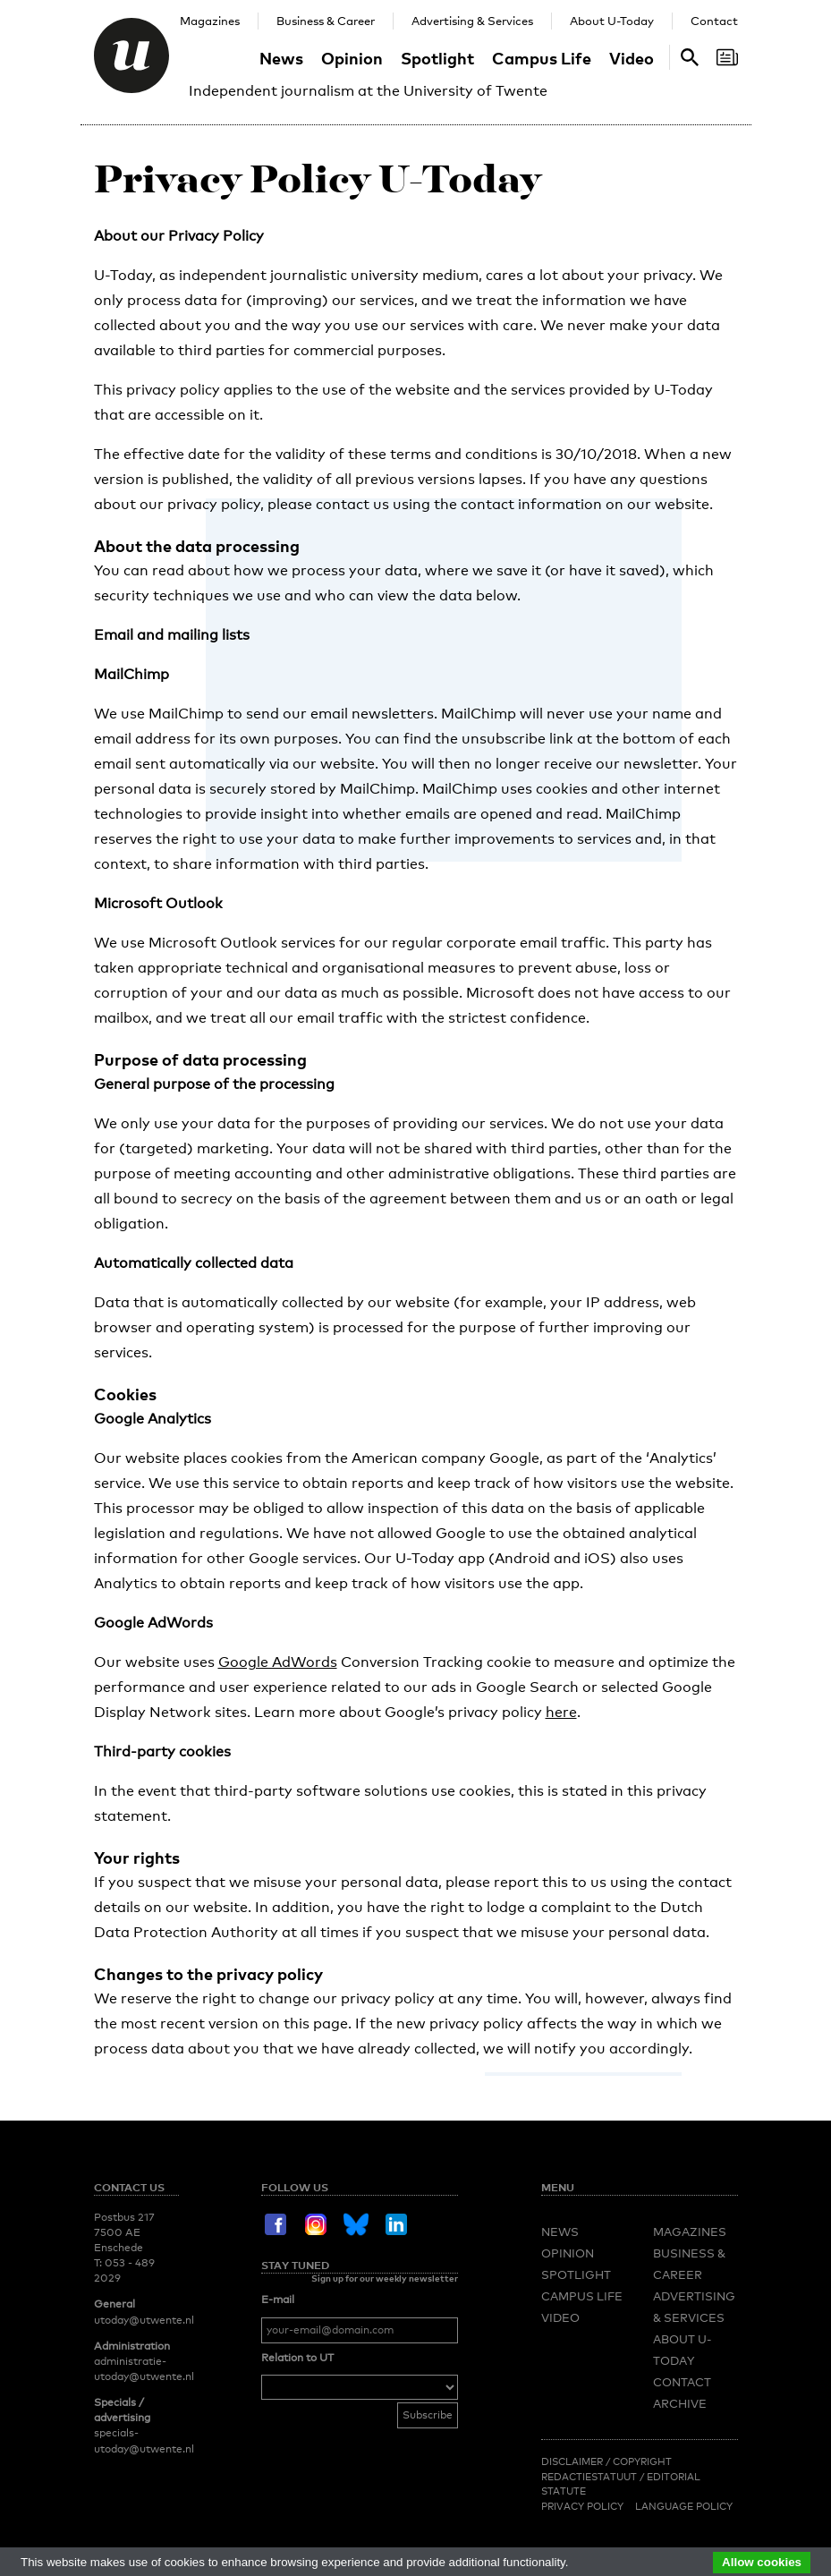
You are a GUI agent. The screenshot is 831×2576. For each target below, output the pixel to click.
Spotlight (437, 57)
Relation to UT (297, 2357)
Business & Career (325, 20)
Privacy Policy (582, 2506)
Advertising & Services (472, 20)
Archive (680, 2403)
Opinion (352, 57)
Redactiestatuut (590, 2476)
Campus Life (541, 57)
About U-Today (612, 20)
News (281, 57)
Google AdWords (277, 1662)
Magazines (210, 20)
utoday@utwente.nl (144, 2320)
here (561, 1712)
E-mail (277, 2299)
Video (631, 57)
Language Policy (684, 2506)
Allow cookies (761, 2562)
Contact (714, 20)
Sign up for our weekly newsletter (384, 2278)
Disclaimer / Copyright (606, 2461)
